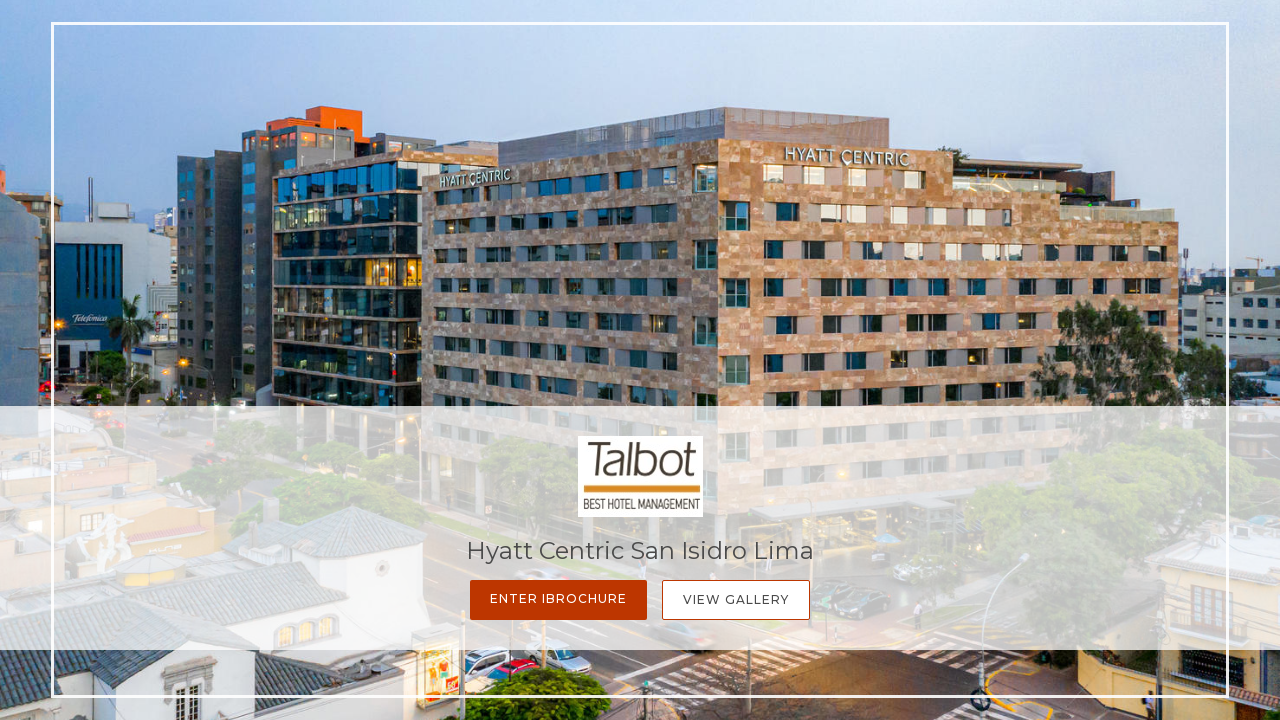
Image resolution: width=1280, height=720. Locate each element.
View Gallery (736, 599)
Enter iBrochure (558, 598)
